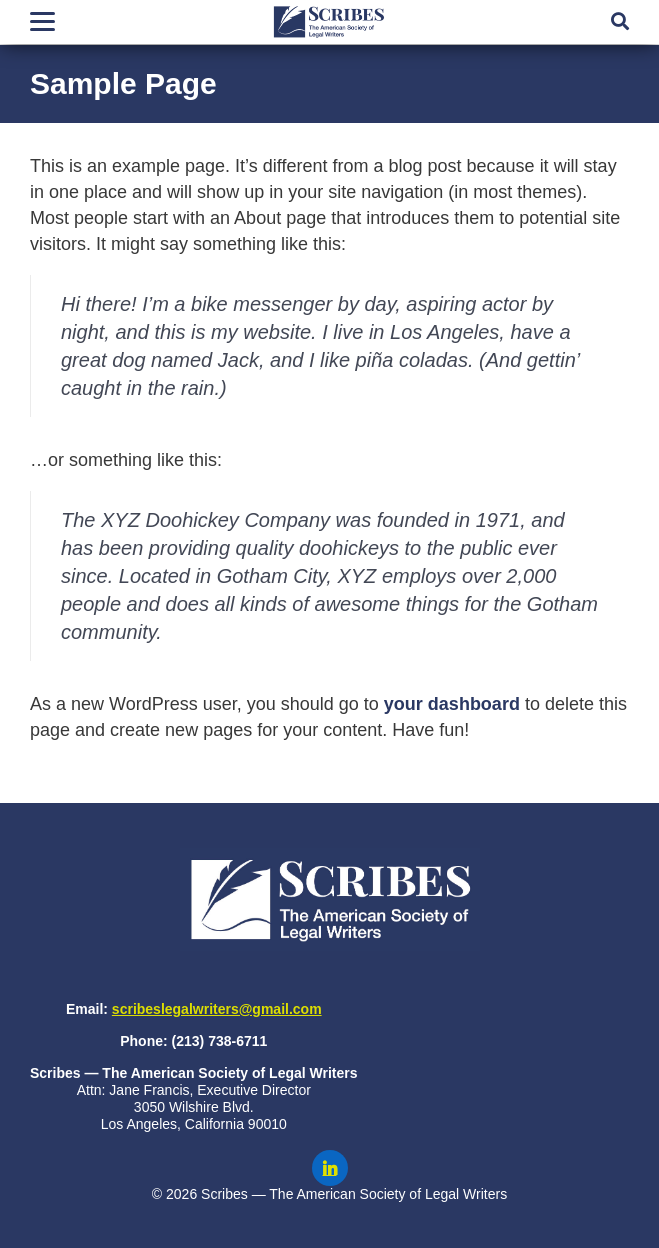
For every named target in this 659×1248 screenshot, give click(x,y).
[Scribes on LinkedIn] (330, 1168)
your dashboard (452, 704)
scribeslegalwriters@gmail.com (217, 1009)
